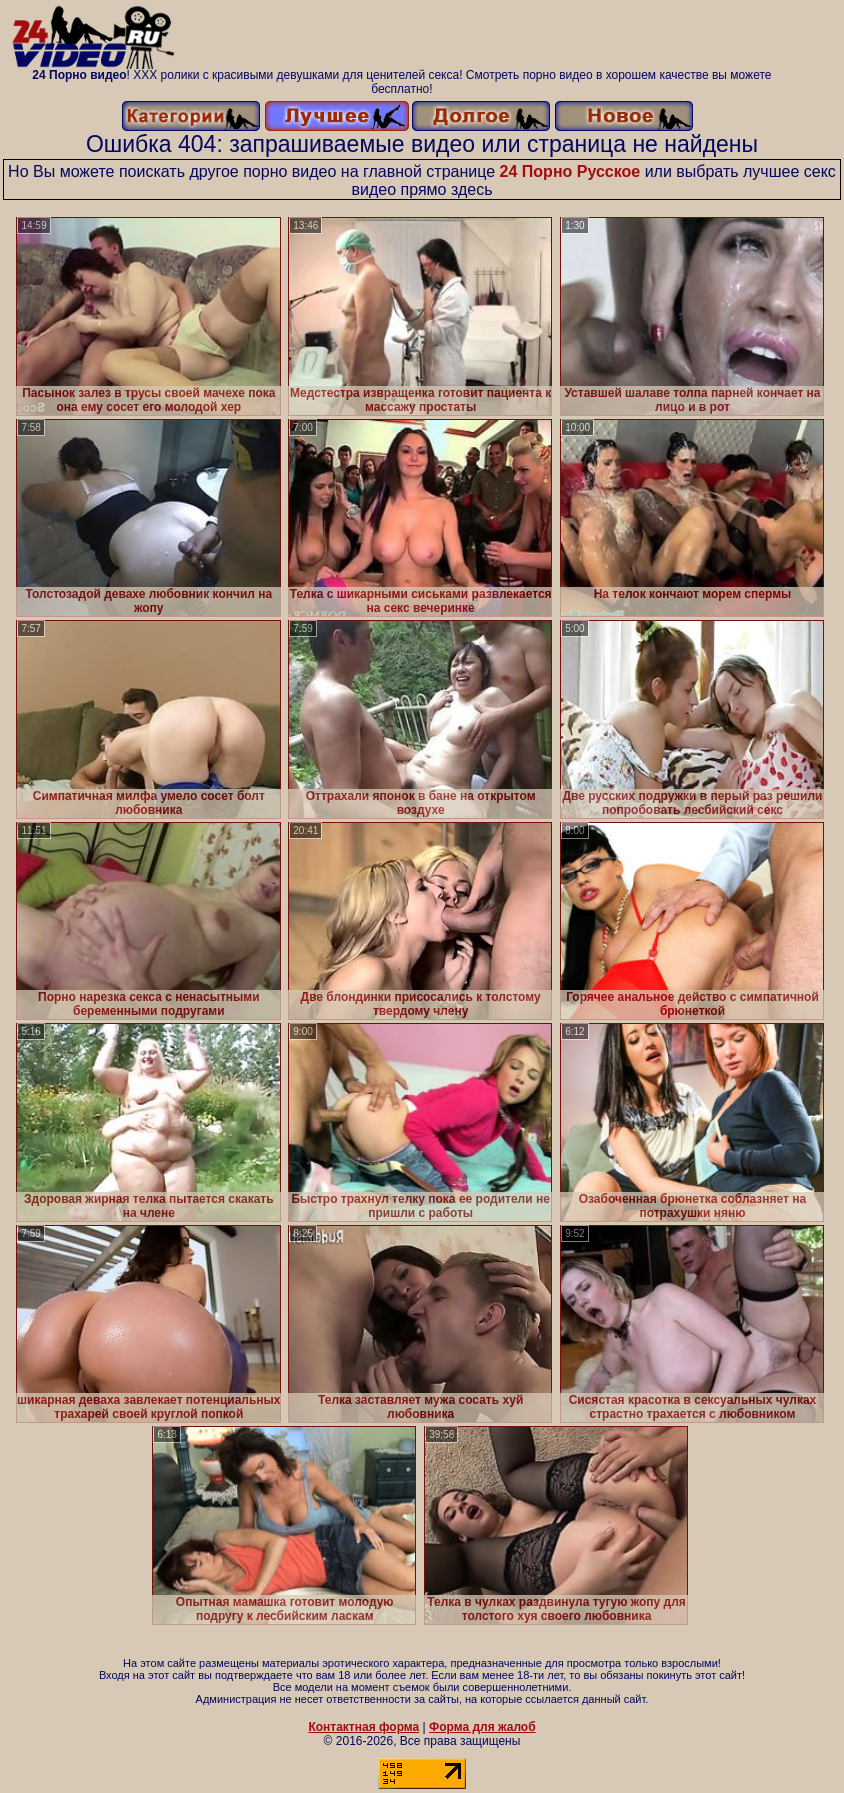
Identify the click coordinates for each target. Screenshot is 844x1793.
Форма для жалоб (482, 1727)
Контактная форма (363, 1727)
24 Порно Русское (570, 171)
